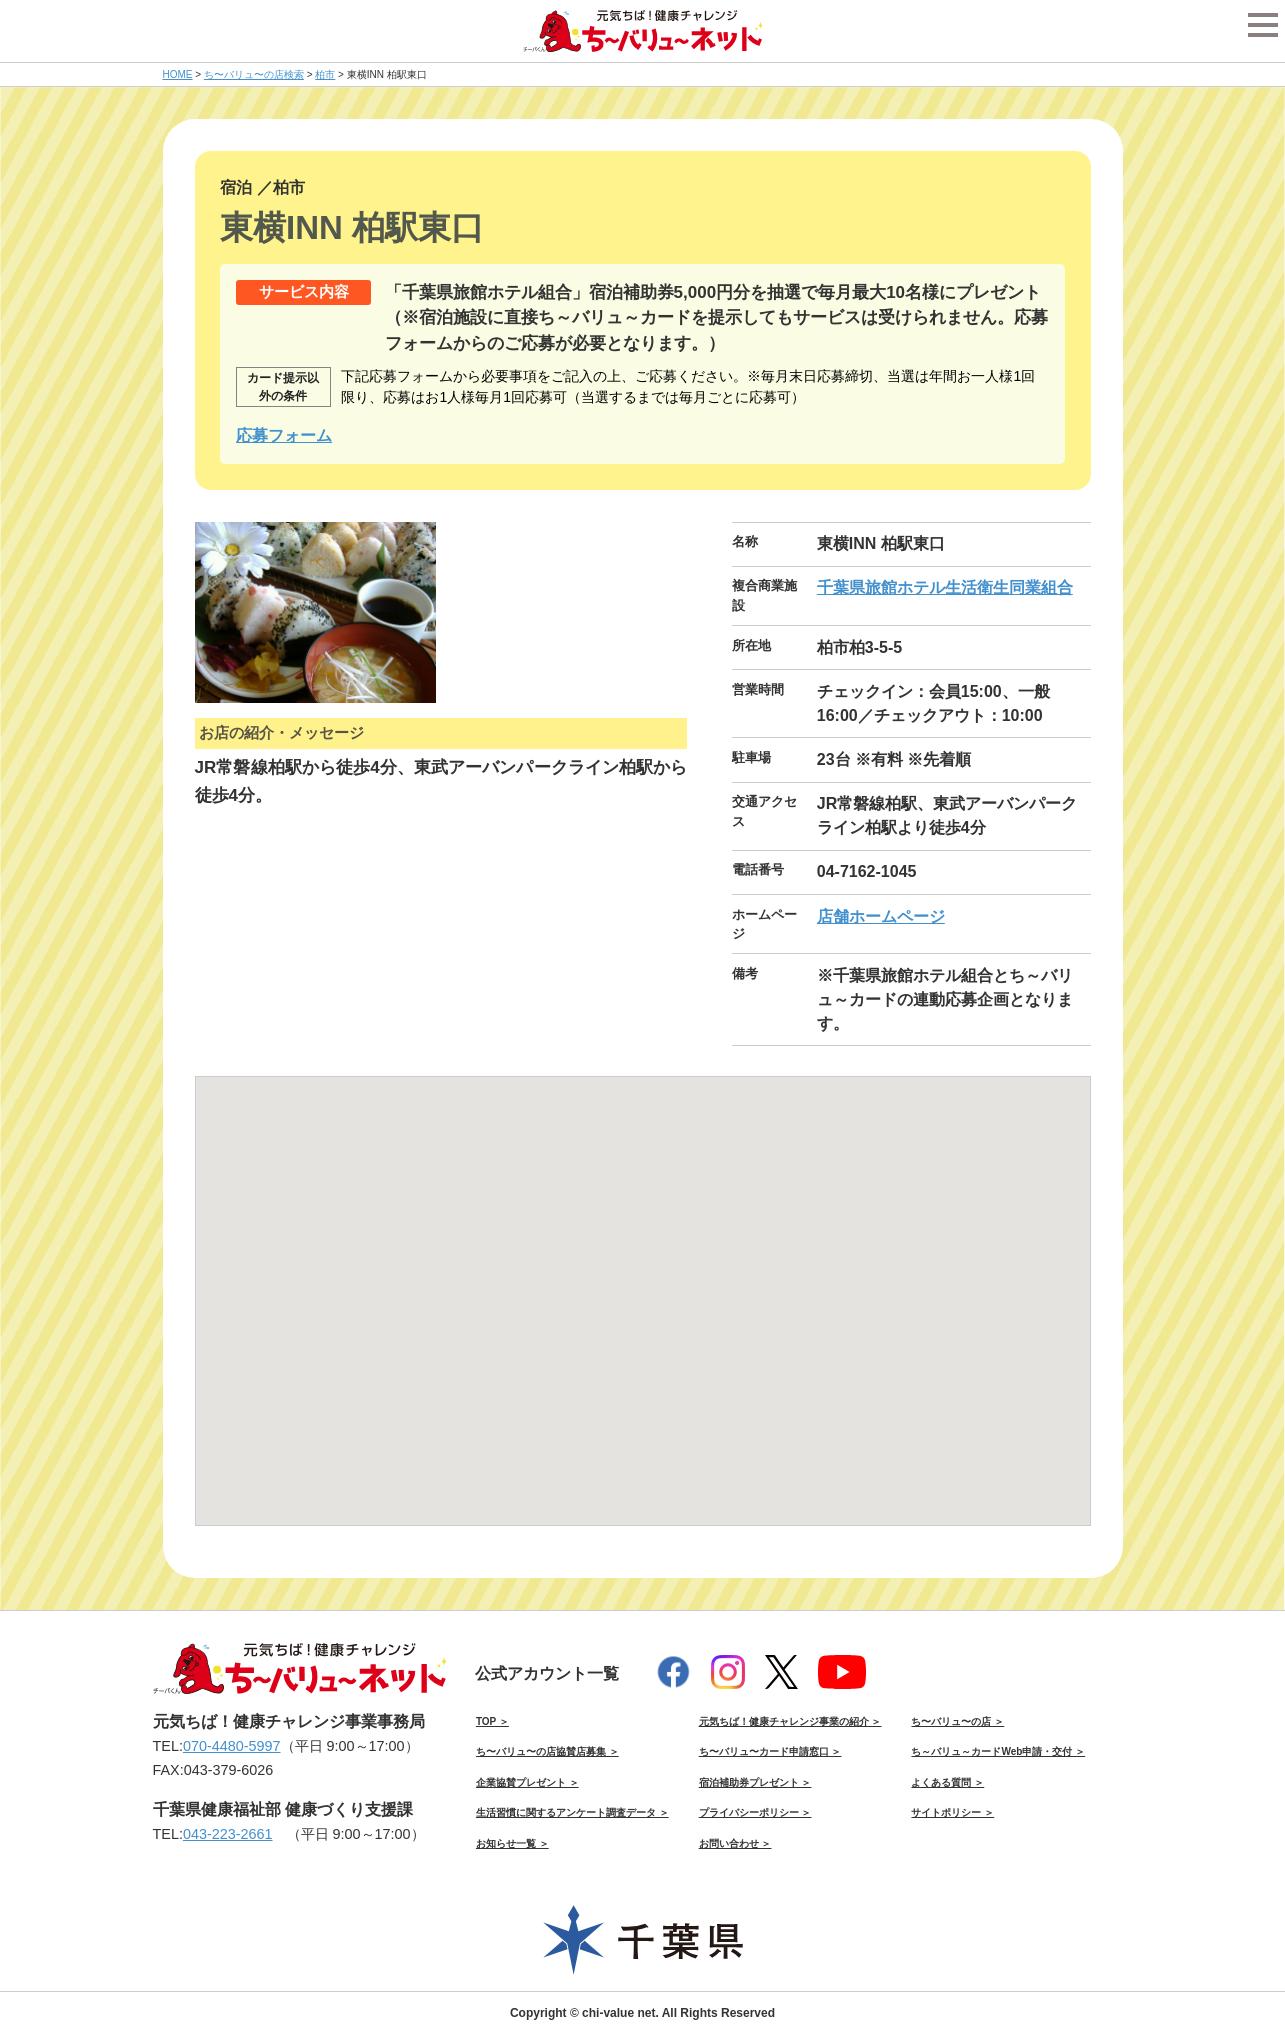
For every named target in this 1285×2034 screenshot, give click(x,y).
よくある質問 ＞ (947, 1782)
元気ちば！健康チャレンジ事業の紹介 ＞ (790, 1721)
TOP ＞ (492, 1721)
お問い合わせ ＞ (735, 1843)
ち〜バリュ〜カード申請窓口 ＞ (770, 1751)
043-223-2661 (228, 1834)
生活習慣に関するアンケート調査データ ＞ (572, 1812)
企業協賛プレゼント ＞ (527, 1782)
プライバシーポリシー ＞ (755, 1812)
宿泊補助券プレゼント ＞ (755, 1782)
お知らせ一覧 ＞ (512, 1843)
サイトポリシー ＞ (952, 1812)
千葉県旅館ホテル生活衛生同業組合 (945, 587)
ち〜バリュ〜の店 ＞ (957, 1721)
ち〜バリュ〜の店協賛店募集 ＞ (547, 1751)
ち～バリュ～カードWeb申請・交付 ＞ (998, 1751)
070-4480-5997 (232, 1746)
